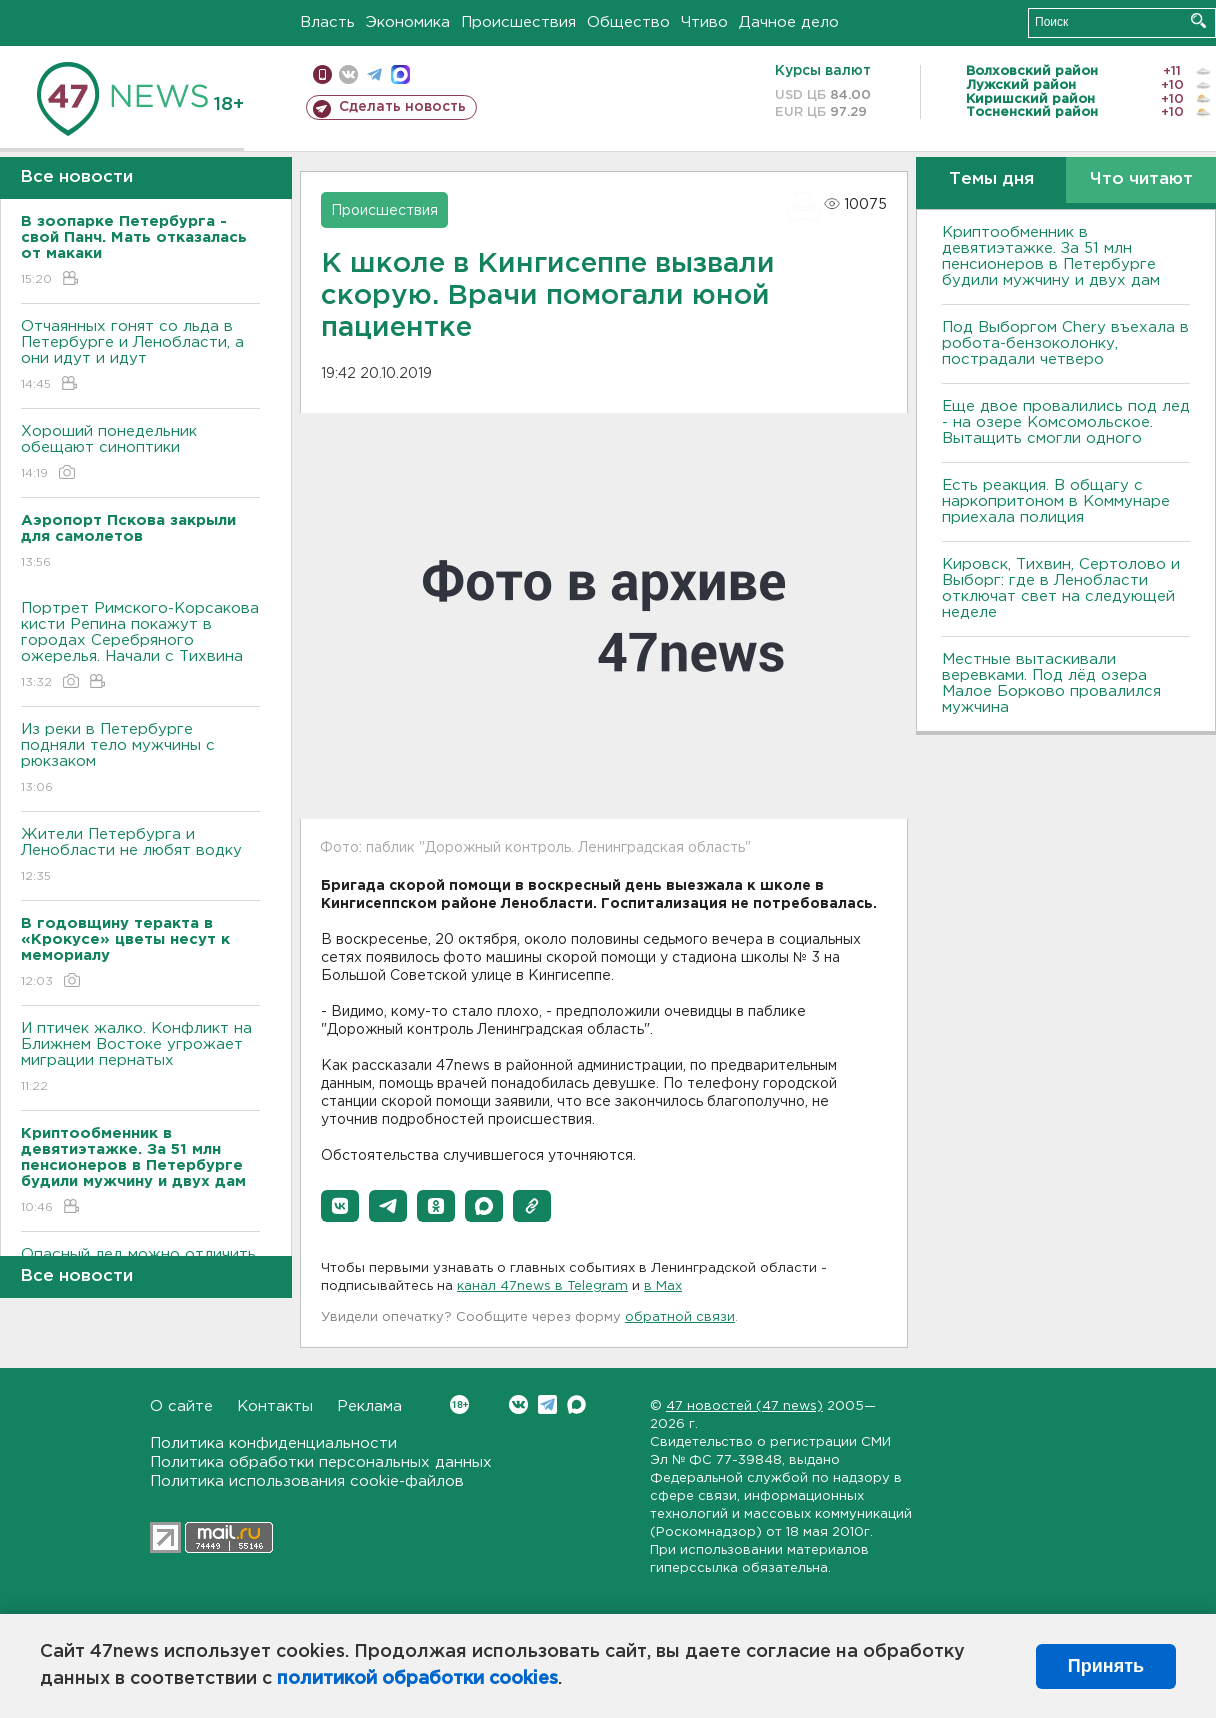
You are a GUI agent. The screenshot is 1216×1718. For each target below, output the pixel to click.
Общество (628, 22)
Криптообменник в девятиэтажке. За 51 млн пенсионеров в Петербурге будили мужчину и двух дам (1051, 256)
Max (576, 1404)
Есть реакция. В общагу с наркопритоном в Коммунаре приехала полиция (1056, 501)
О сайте (181, 1406)
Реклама (369, 1406)
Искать (1198, 20)
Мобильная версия (322, 74)
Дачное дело (789, 22)
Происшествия (518, 22)
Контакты (275, 1406)
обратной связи (680, 1317)
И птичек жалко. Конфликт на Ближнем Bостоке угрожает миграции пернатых (140, 1058)
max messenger (400, 74)
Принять (1106, 1666)
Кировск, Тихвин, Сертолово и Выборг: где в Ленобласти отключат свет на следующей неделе (1061, 588)
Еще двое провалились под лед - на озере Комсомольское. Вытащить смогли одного (1066, 422)
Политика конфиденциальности (273, 1443)
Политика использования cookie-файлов (307, 1481)
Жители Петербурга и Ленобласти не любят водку (140, 856)
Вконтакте (459, 1404)
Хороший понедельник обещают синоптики (140, 453)
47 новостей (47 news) (744, 1406)
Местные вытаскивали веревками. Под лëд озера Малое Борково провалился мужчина (1051, 683)
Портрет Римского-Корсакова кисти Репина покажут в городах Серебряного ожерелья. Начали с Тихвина (140, 646)
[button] (340, 1206)
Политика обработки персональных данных (321, 1462)
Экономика (408, 22)
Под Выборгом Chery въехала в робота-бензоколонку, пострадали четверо (1065, 343)
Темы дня (991, 179)
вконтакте (348, 74)
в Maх (663, 1286)
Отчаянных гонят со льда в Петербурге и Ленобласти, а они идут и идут (140, 356)
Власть (327, 22)
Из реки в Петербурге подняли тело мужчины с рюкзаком (140, 759)
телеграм (374, 74)
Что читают (1141, 179)
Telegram (547, 1404)
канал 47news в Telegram (542, 1286)
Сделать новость (402, 107)
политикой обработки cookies (417, 1679)
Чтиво (704, 22)
